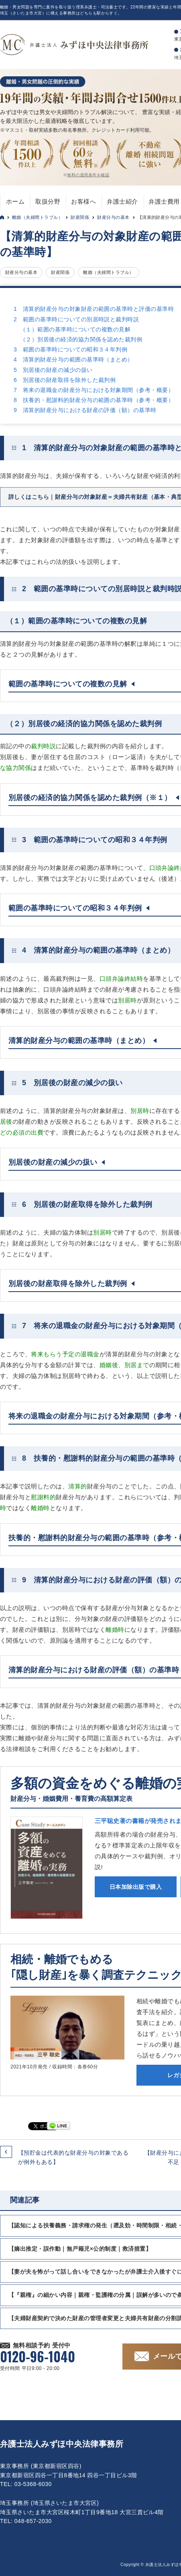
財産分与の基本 (113, 217)
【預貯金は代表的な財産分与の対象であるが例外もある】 (73, 2157)
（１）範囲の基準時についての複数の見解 (75, 329)
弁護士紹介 (122, 201)
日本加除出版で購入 (136, 1887)
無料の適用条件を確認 (88, 175)
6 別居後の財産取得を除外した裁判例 (65, 380)
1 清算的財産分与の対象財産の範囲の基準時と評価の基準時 (94, 309)
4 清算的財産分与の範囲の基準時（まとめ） (73, 359)
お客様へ (83, 201)
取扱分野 (47, 201)
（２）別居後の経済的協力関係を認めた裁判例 (81, 339)
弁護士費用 (163, 201)
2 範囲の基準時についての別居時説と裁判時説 (76, 319)
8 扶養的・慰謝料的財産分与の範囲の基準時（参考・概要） (94, 400)
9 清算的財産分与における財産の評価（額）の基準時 (85, 410)
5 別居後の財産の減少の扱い (53, 370)
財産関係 (80, 217)
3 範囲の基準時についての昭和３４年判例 (70, 349)
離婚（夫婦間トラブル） (37, 217)
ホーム (15, 201)
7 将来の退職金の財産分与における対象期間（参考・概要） (94, 390)
